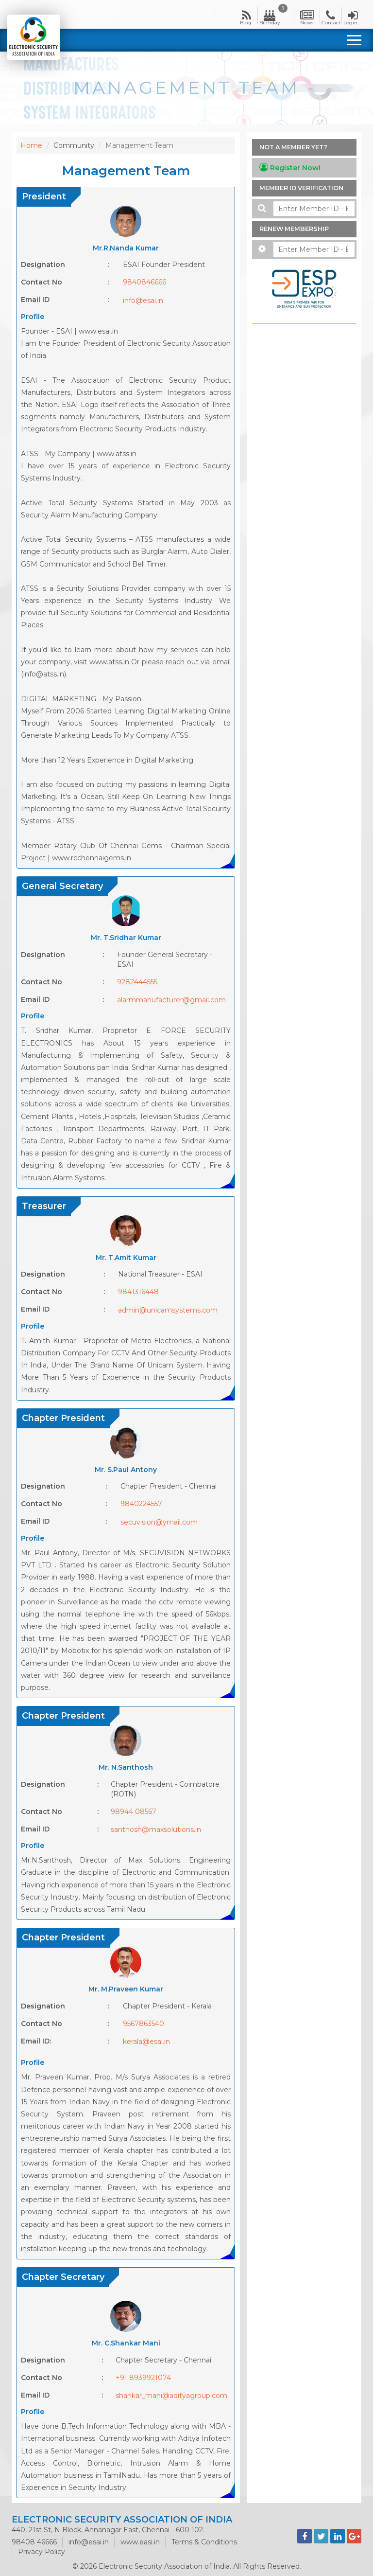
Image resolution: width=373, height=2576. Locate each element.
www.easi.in (140, 2542)
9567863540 (143, 2023)
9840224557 (141, 1503)
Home (31, 145)
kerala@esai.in (146, 2041)
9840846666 (144, 282)
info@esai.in (143, 300)
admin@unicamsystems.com (168, 1310)
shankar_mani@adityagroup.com (171, 2395)
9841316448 (138, 1291)
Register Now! (290, 167)
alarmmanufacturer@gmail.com (171, 999)
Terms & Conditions (204, 2542)
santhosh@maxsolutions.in (156, 1829)
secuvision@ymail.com (159, 1522)
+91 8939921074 (143, 2377)
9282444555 (137, 981)
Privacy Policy (41, 2551)
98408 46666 (34, 2542)
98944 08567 (133, 1811)
